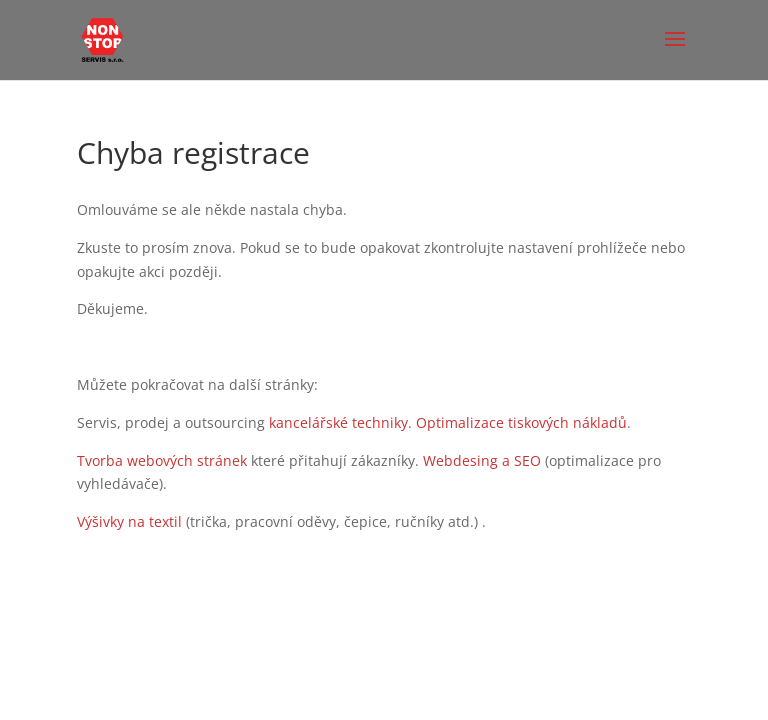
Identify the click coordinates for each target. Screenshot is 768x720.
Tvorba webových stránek (162, 460)
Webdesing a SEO (482, 460)
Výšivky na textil (129, 521)
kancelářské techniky (338, 422)
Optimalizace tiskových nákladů (521, 422)
